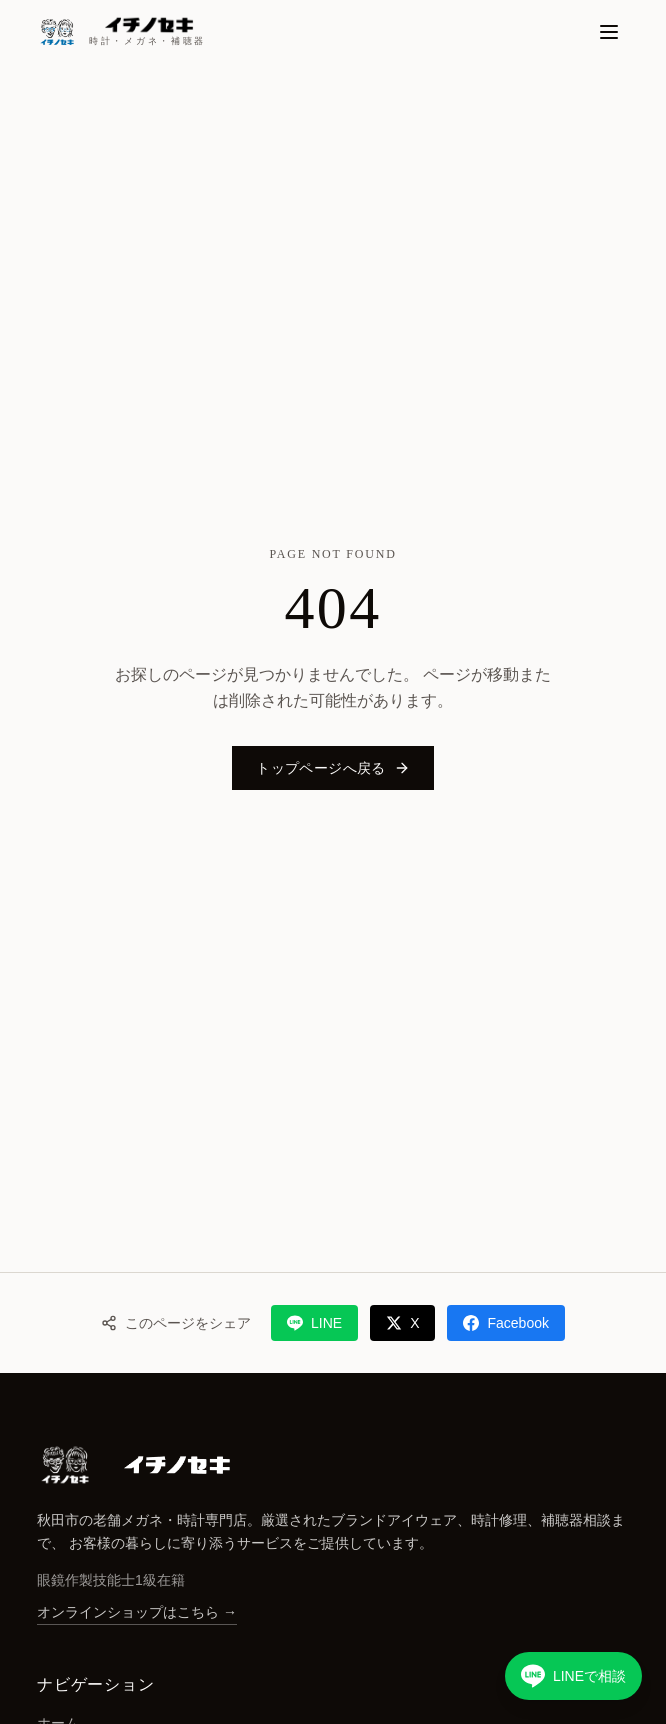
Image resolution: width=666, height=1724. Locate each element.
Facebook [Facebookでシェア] (505, 1323)
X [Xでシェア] (402, 1323)
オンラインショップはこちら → (137, 1612)
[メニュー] (609, 32)
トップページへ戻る (332, 768)
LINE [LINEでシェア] (314, 1323)
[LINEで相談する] (573, 1676)
